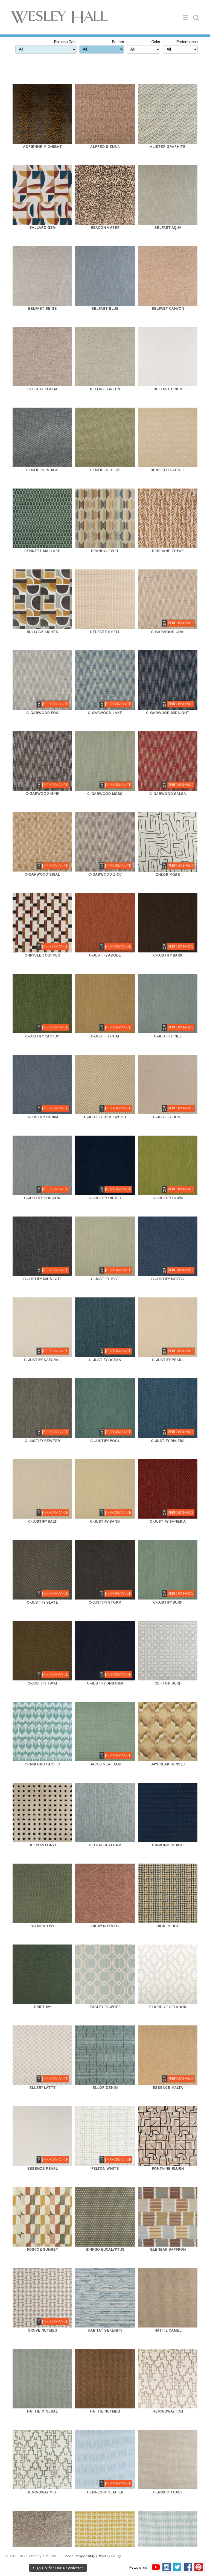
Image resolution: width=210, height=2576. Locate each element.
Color (156, 42)
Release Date (65, 42)
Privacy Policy (110, 2556)
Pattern (118, 42)
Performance (187, 42)
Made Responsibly (80, 2556)
